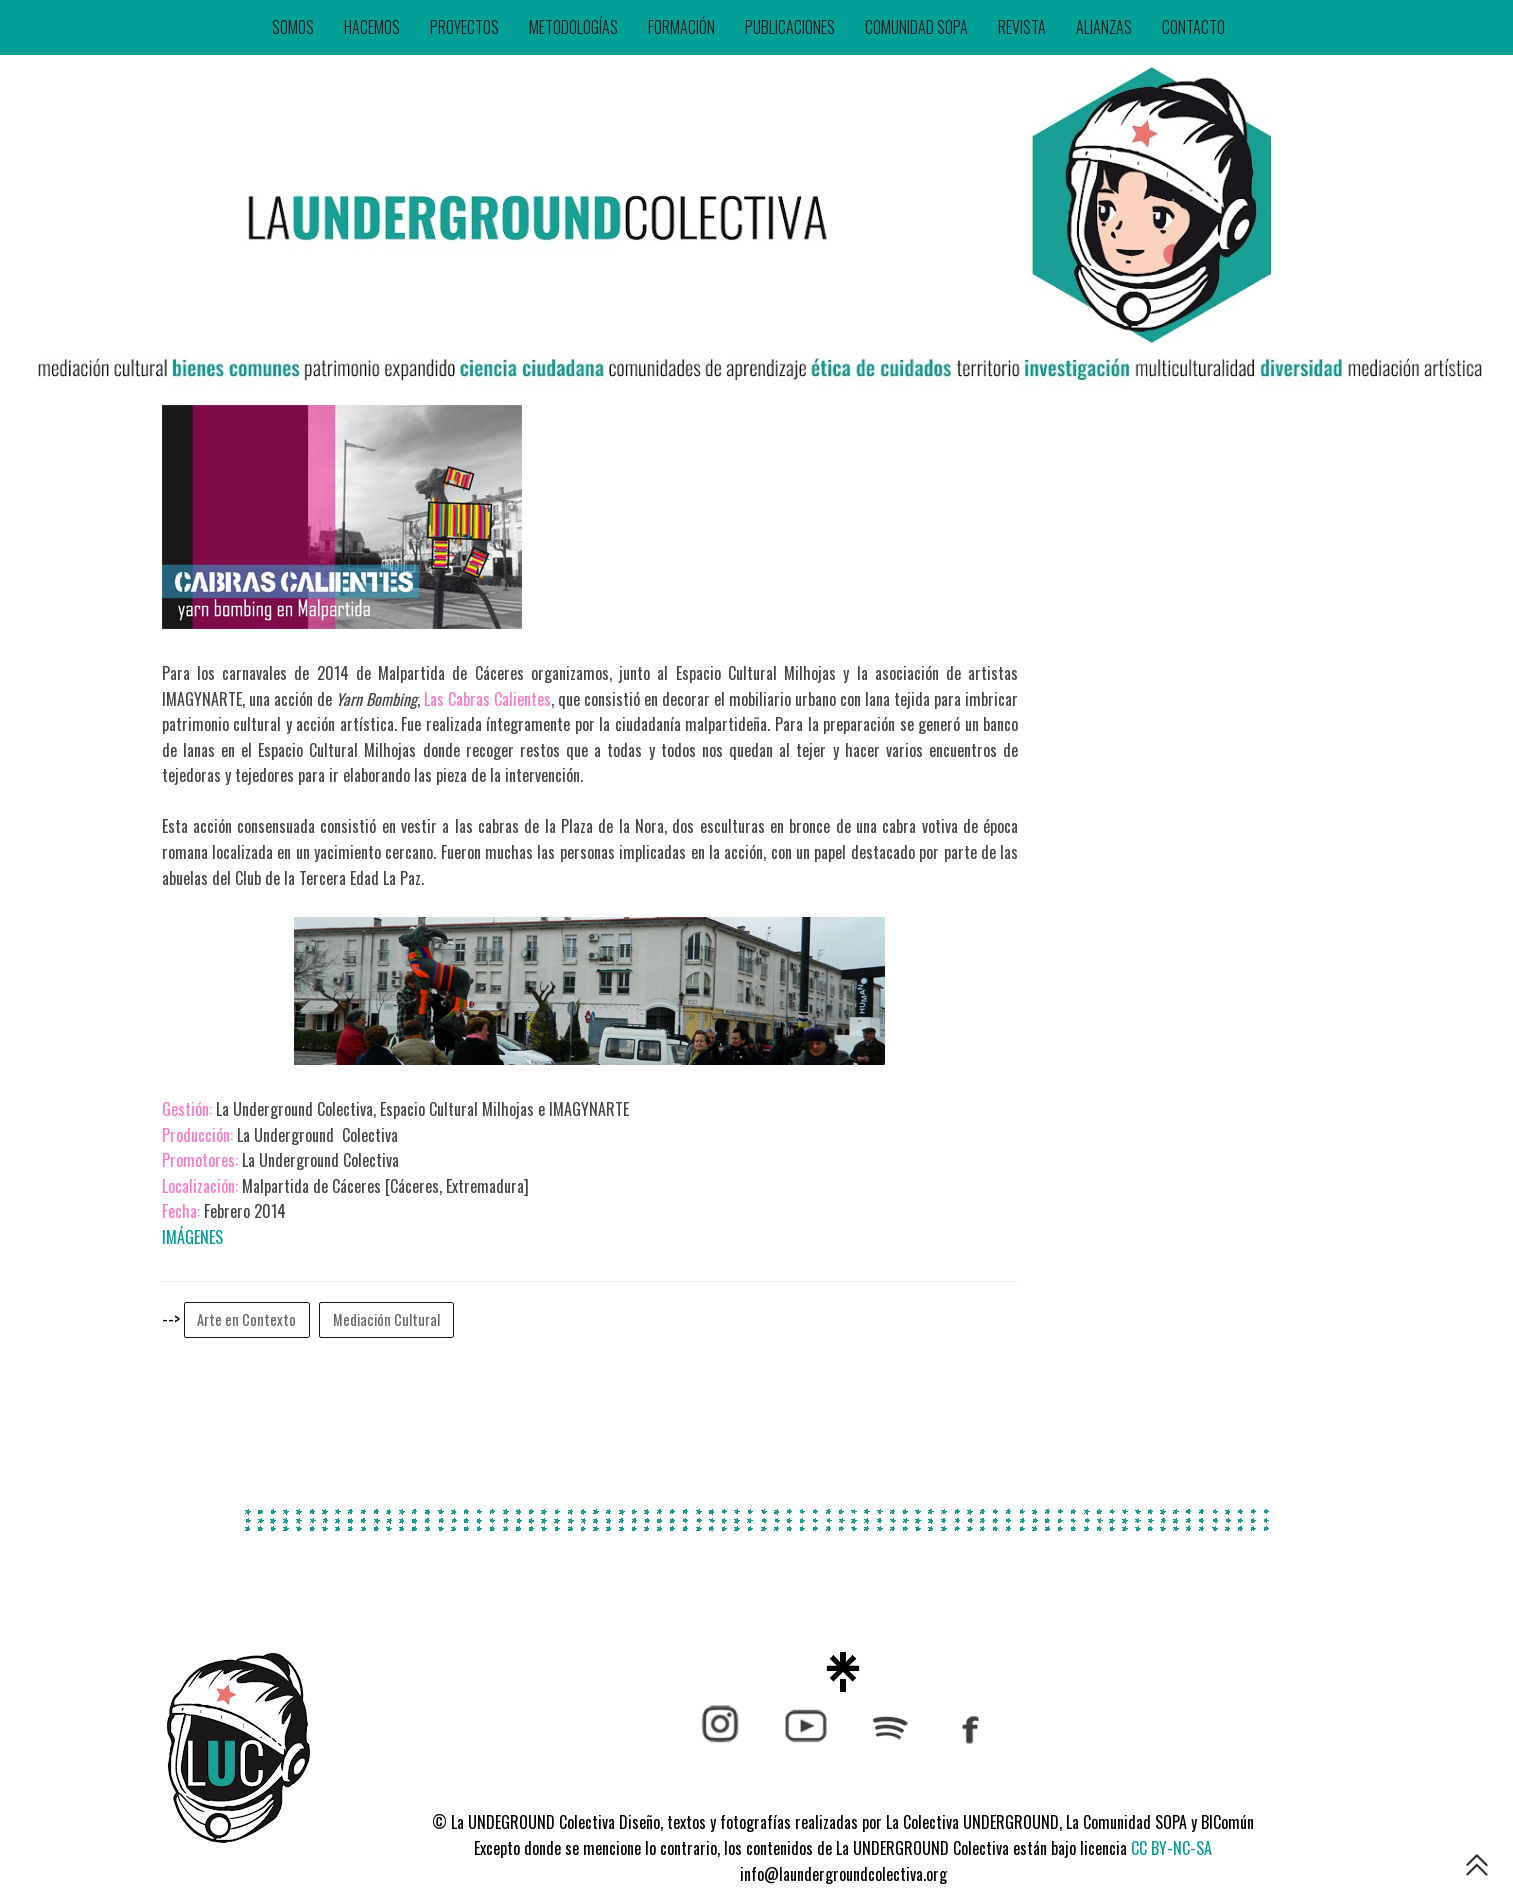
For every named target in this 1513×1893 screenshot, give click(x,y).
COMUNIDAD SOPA (916, 27)
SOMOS (293, 27)
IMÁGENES (192, 1237)
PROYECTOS (464, 27)
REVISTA (1022, 27)
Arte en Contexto (246, 1319)
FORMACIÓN (681, 27)
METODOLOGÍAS (573, 27)
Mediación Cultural (386, 1319)
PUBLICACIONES (790, 27)
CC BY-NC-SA (1171, 1848)
